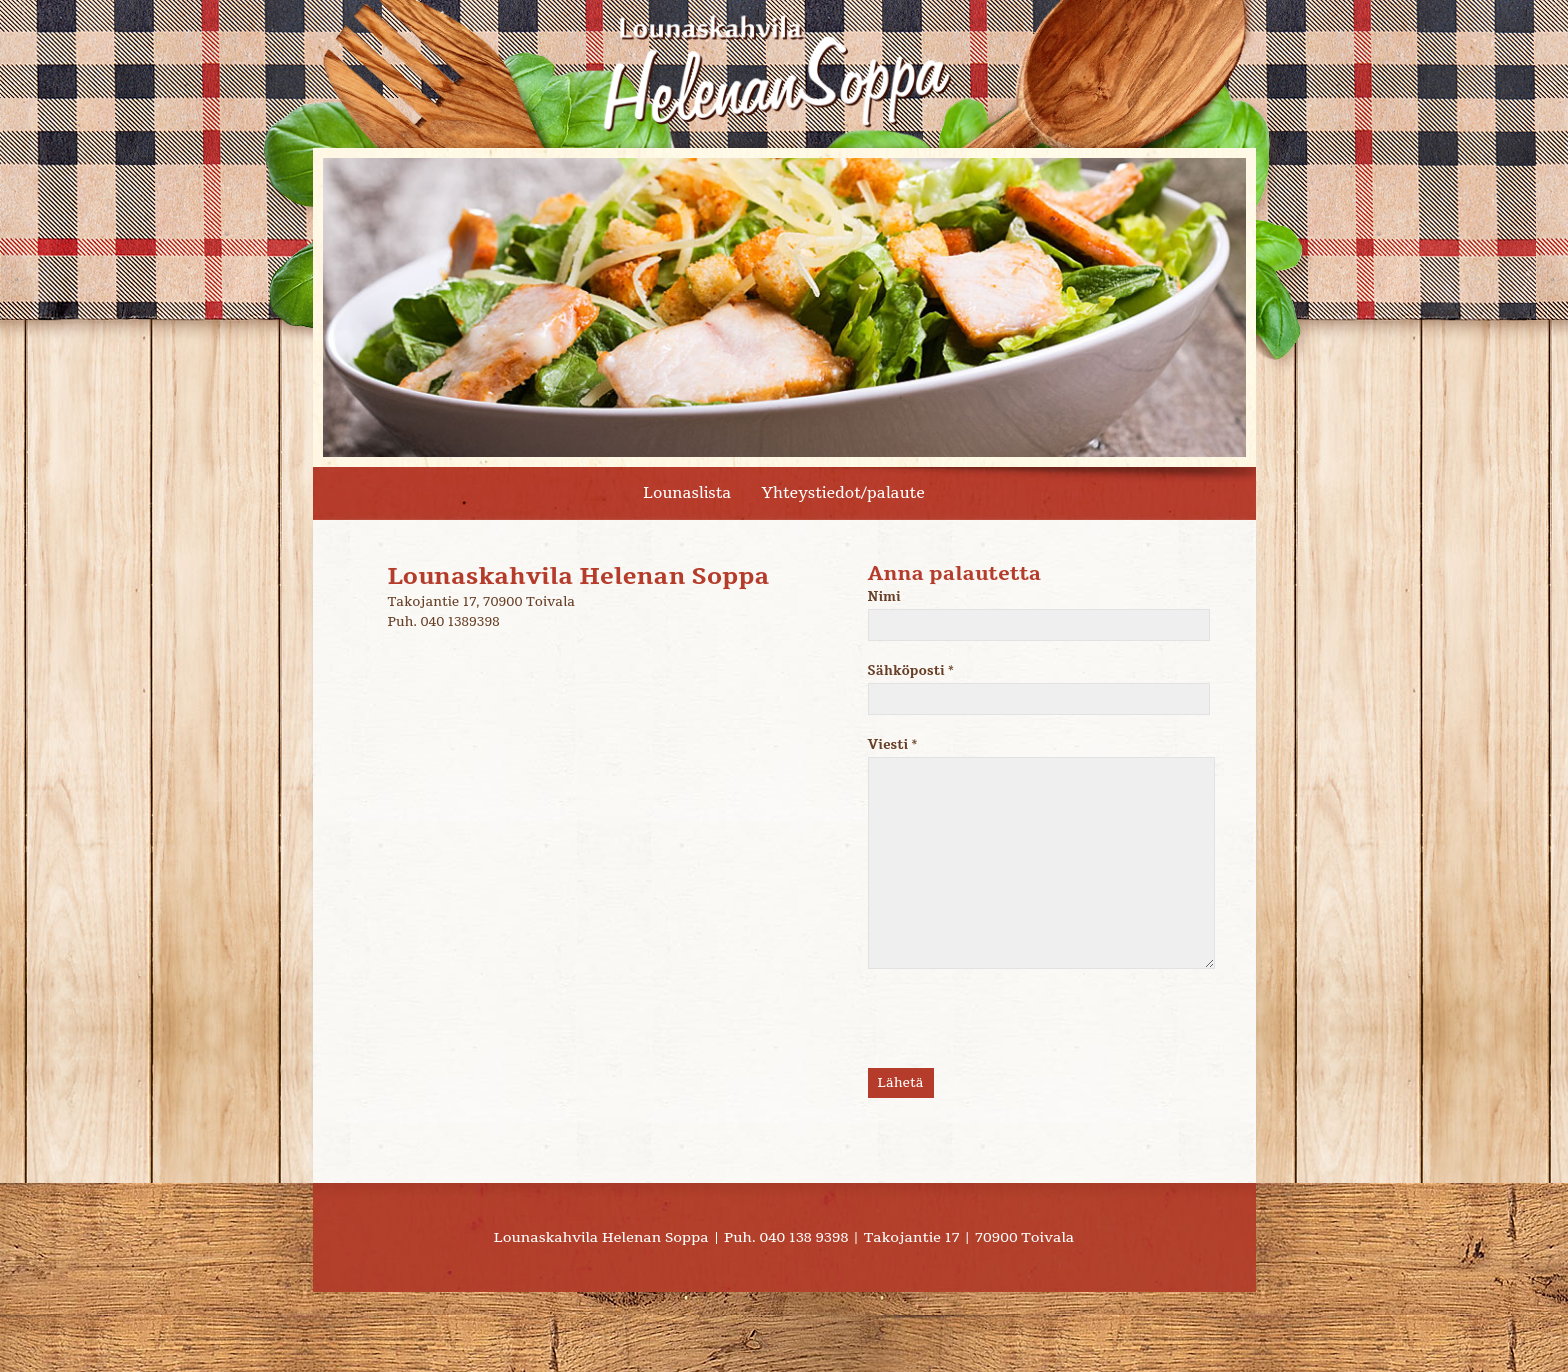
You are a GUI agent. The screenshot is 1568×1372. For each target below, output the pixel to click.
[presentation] (1020, 1029)
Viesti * (1024, 852)
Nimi (1024, 614)
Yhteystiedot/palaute (842, 493)
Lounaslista (687, 493)
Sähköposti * (1024, 688)
